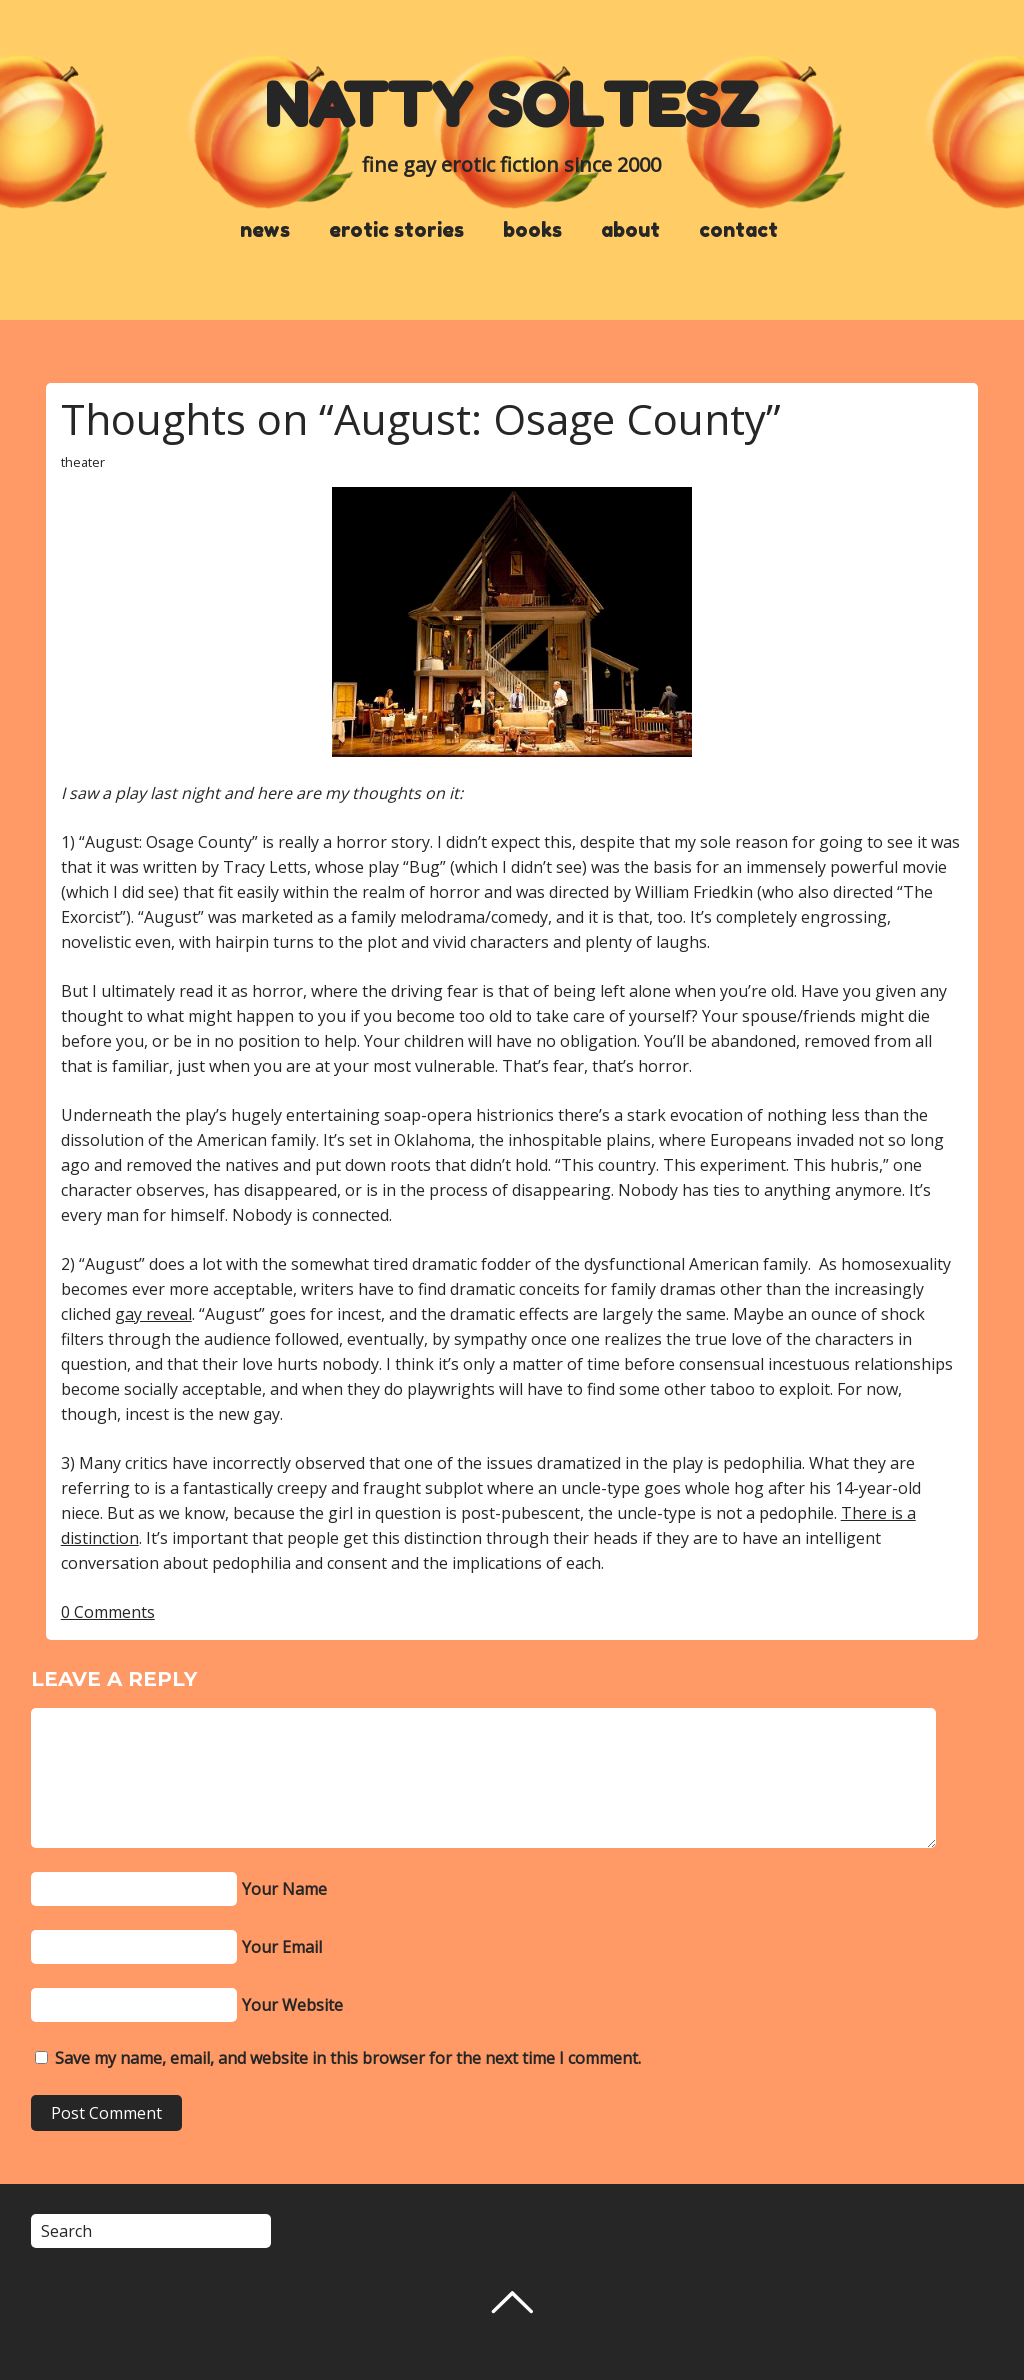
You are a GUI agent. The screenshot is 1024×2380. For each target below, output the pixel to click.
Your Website (292, 2005)
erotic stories (396, 230)
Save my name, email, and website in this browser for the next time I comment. (348, 2058)
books (532, 230)
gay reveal (153, 1314)
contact (738, 230)
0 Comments (108, 1612)
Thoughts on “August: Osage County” (421, 418)
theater (83, 462)
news (265, 230)
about (630, 230)
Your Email (282, 1947)
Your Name (284, 1889)
